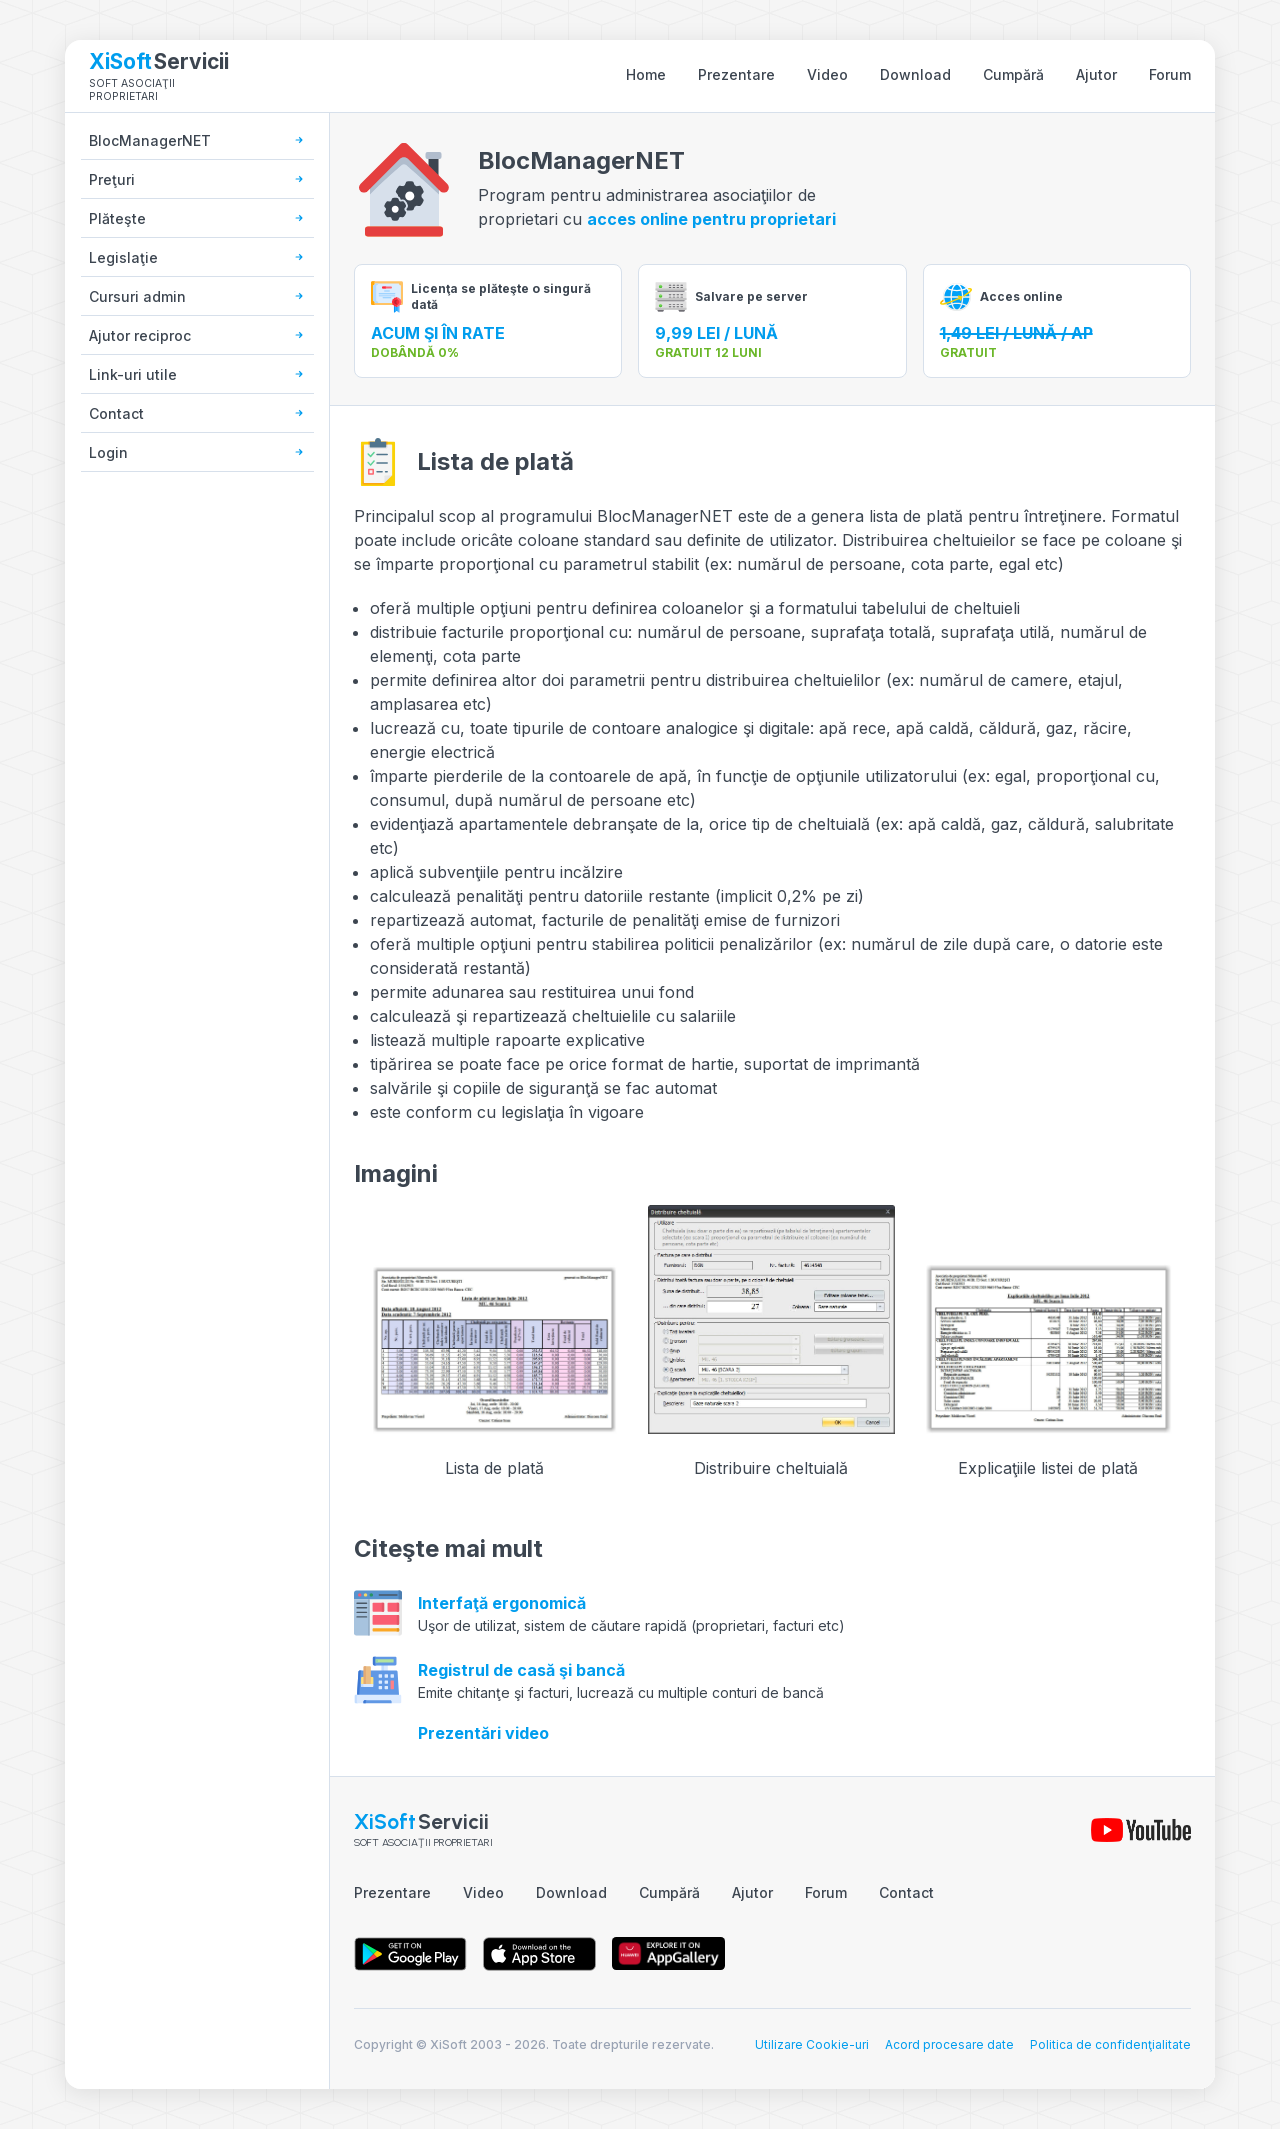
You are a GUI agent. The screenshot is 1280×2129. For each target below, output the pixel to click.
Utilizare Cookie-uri (812, 2044)
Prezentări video (483, 1733)
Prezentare (736, 74)
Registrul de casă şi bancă (521, 1670)
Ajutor (1096, 74)
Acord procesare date (949, 2044)
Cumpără (1013, 74)
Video (827, 74)
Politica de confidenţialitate (1110, 2044)
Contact (906, 1892)
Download (915, 74)
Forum (1170, 74)
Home (646, 74)
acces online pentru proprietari (711, 219)
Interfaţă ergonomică (502, 1603)
